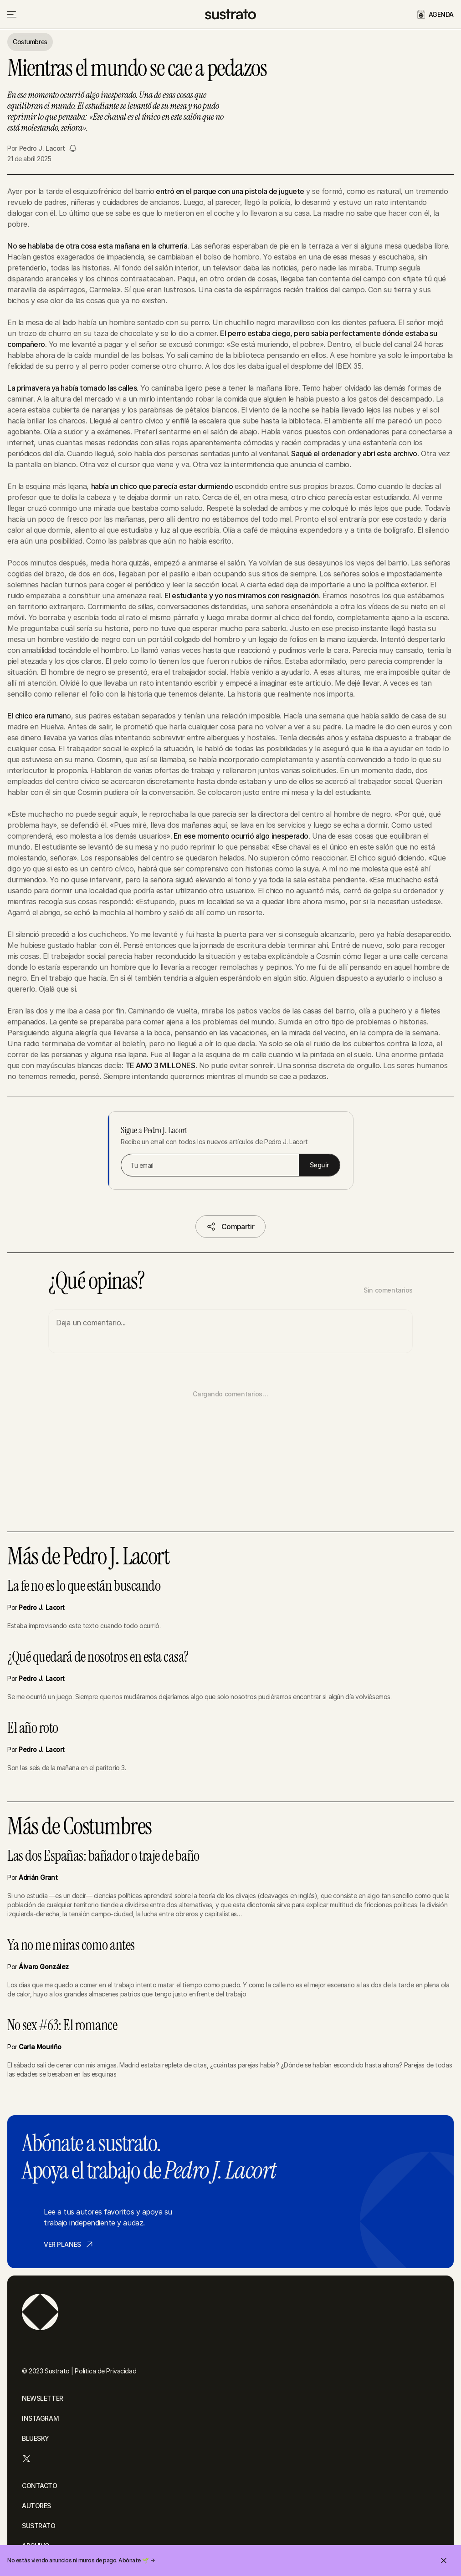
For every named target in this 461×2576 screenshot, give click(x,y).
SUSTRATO (39, 2526)
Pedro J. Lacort (42, 148)
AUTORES (36, 2506)
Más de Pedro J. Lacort (88, 1556)
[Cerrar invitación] (444, 2561)
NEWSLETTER (42, 2398)
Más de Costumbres (79, 1826)
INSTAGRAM (40, 2418)
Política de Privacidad (105, 2371)
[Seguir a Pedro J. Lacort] (73, 148)
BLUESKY (35, 2438)
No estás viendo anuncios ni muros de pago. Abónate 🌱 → (80, 2560)
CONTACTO (39, 2485)
